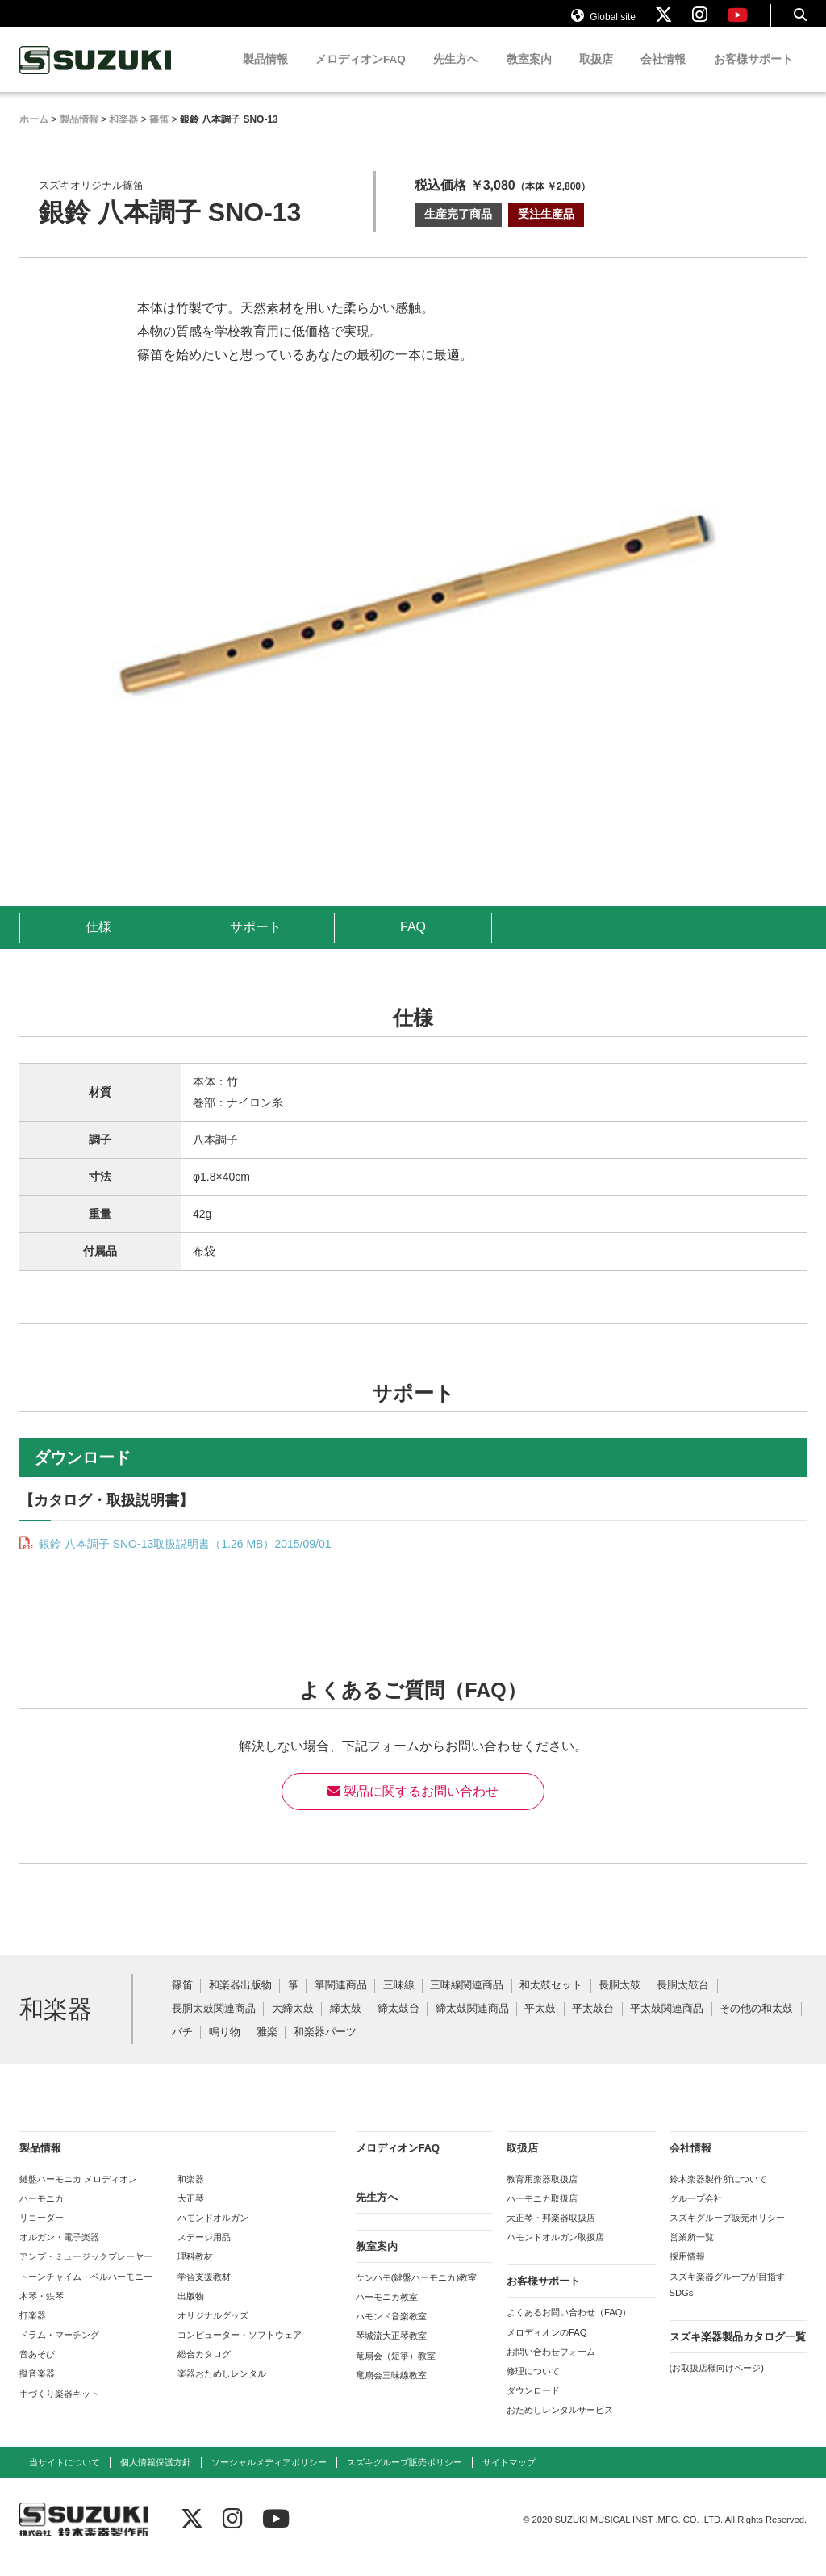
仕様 (98, 942)
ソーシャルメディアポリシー (269, 2477)
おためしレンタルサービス (560, 2425)
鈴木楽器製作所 (96, 75)
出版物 (190, 2311)
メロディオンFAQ (360, 75)
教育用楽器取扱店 (542, 2194)
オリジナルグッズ (212, 2331)
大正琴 (190, 2213)
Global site (603, 22)
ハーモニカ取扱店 (542, 2213)
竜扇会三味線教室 (391, 2390)
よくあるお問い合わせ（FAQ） (569, 2327)
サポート (256, 942)
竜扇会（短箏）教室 (396, 2371)
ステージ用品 (204, 2252)
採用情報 (687, 2272)
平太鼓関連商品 (666, 2024)
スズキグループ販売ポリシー (727, 2233)
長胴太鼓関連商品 (214, 2024)
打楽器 (32, 2331)
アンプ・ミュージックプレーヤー (85, 2272)
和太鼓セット (550, 2001)
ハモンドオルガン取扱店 (555, 2252)
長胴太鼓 (619, 2001)
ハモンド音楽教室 (391, 2331)
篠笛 (182, 2001)
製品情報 (265, 75)
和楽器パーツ (325, 2048)
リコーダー (41, 2233)
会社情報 (663, 75)
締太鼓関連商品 (472, 2024)
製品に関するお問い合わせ (413, 1806)
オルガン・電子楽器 (59, 2252)
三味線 (399, 2001)
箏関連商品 (341, 2001)
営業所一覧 (692, 2252)
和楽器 (190, 2194)
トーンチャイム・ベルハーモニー (85, 2292)
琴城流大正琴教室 (391, 2351)
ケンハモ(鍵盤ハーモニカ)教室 (416, 2293)
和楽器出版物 (240, 2001)
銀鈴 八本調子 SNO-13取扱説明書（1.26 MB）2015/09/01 (183, 1559)
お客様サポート (753, 75)
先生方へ (455, 75)
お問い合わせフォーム (551, 2367)
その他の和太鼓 (756, 2024)
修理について (533, 2386)
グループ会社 (696, 2213)
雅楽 (267, 2048)
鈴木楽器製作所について (718, 2194)
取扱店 (596, 75)
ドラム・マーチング (59, 2350)
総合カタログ (204, 2369)
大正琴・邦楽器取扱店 (551, 2233)
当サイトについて (64, 2477)
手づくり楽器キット (59, 2409)
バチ (182, 2048)
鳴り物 (224, 2048)
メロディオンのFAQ (546, 2347)
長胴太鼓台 (683, 2001)
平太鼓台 (593, 2024)
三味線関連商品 (466, 2001)
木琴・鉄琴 (41, 2311)
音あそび (37, 2369)
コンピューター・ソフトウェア (239, 2350)
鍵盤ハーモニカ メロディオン (78, 2194)
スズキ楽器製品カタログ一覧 (738, 2352)
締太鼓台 (398, 2024)
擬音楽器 (37, 2389)
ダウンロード (533, 2406)
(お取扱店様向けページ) (717, 2383)
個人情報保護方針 (155, 2477)
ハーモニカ (41, 2213)
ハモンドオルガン (212, 2233)
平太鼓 (540, 2024)
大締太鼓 (293, 2024)
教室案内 (529, 75)
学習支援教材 (204, 2292)
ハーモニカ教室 (387, 2312)
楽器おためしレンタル (221, 2389)
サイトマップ (509, 2477)
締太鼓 (345, 2024)
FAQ (413, 942)
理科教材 (195, 2272)
